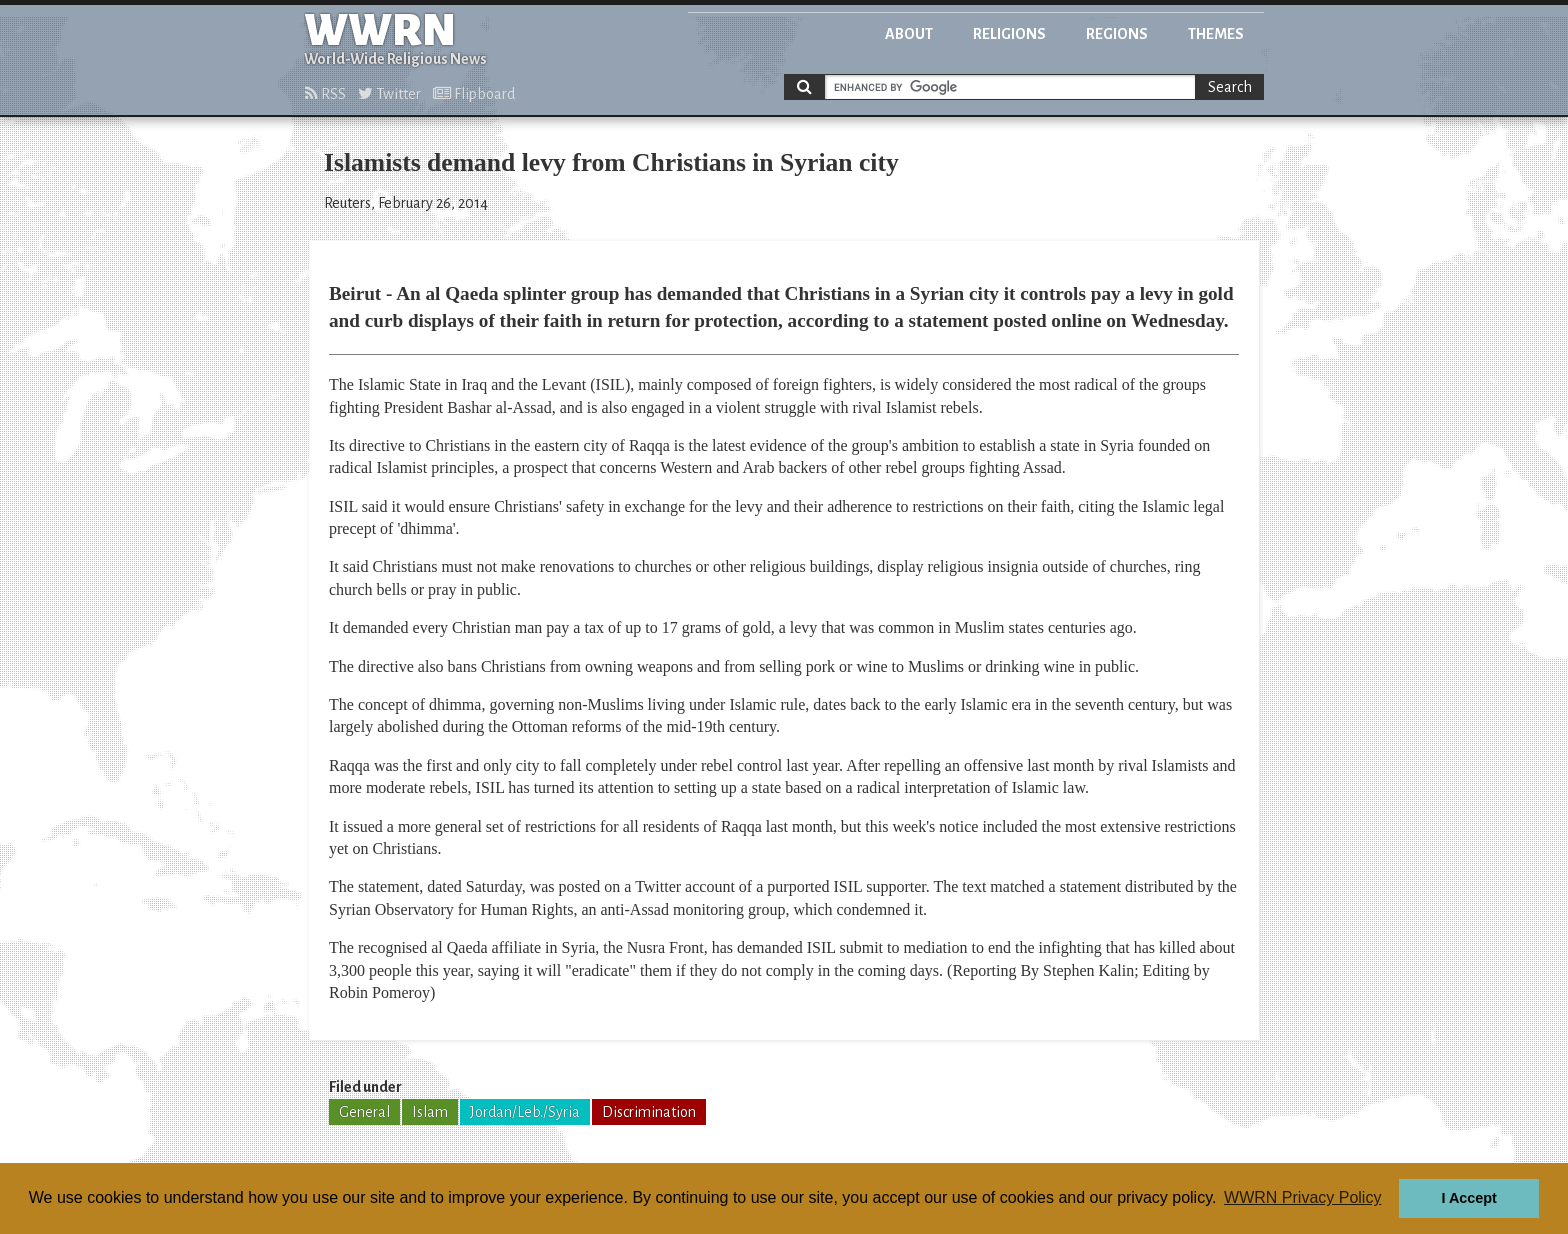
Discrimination (649, 1112)
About (909, 34)
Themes (1216, 34)
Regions (1117, 34)
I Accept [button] (1468, 1198)
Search (1230, 87)
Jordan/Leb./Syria (525, 1112)
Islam (430, 1112)
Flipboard (474, 94)
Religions (1009, 34)
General (364, 1112)
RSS (325, 94)
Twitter (389, 94)
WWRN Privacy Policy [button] (1302, 1197)
